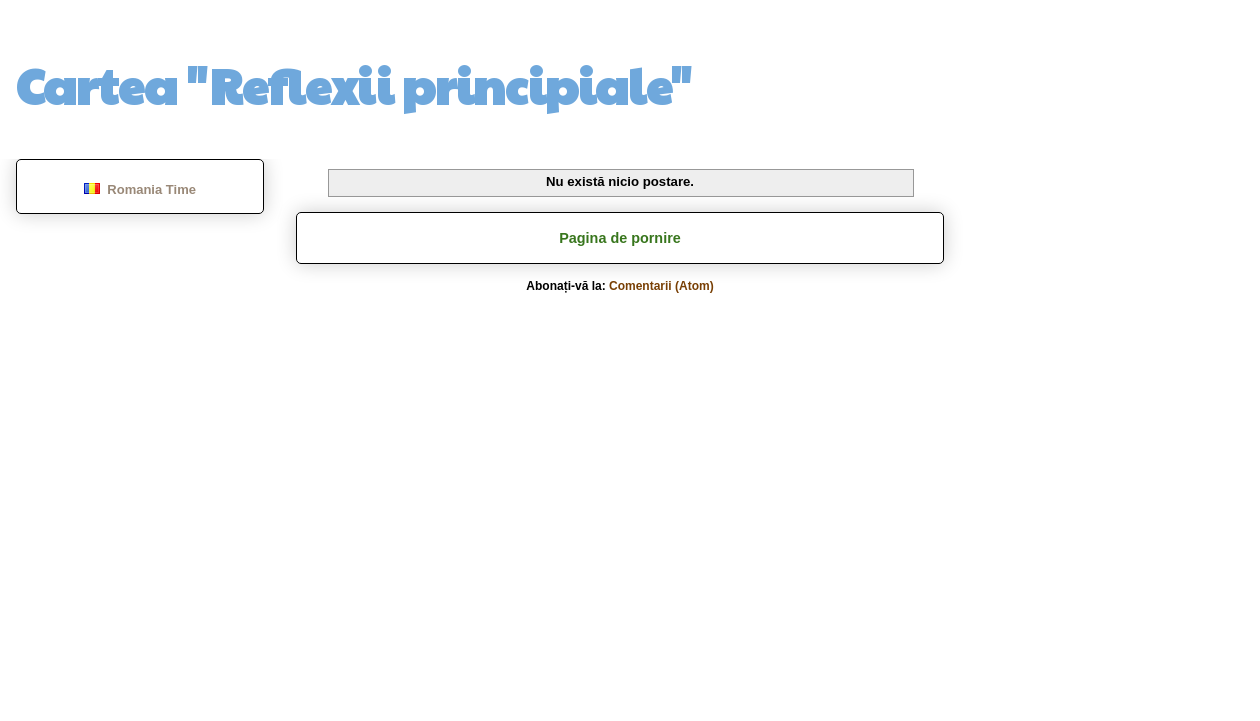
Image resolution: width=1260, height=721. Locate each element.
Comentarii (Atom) (661, 286)
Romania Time (140, 189)
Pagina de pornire (620, 238)
